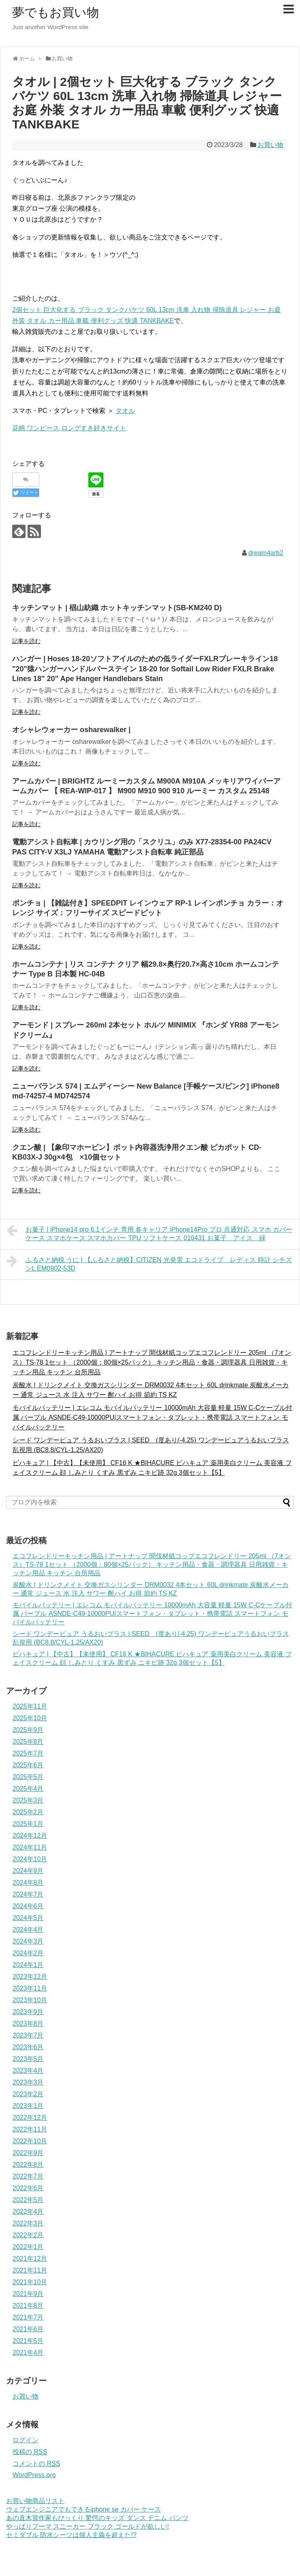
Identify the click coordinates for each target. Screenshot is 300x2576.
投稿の (30, 2451)
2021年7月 (28, 2317)
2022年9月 (28, 2152)
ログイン (26, 2440)
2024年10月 (30, 1859)
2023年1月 (28, 2105)
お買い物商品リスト (35, 2500)
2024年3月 (28, 1941)
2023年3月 (28, 2082)
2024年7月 (28, 1894)
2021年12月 (30, 2258)
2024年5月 (28, 1917)
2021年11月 (30, 2270)
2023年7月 (28, 2035)
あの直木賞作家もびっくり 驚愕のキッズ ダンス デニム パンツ (97, 2517)
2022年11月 (30, 2129)
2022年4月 (28, 2211)
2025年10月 (30, 1718)
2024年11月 (30, 1847)
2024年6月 (28, 1906)
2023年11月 (30, 1988)
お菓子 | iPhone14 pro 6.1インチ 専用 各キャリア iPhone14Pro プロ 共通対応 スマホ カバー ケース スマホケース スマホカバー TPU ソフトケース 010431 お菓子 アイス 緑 (149, 1232)
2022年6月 (28, 2188)
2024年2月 (28, 1953)
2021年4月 (28, 2352)
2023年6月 (28, 2047)
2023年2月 (28, 2094)
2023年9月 (28, 2011)
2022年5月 (28, 2199)
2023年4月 (28, 2070)
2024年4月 (28, 1929)
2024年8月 (28, 1882)
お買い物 (270, 144)
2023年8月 (28, 2023)
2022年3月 (28, 2223)
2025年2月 (28, 1812)
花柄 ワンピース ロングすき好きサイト (69, 428)
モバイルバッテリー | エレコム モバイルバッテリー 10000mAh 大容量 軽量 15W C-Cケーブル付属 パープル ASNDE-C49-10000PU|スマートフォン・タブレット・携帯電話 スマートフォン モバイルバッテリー (152, 1417)
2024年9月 (28, 1870)
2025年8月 (28, 1741)
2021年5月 (28, 2340)
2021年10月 (30, 2282)
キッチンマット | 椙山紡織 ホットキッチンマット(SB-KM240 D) (117, 608)
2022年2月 (28, 2235)
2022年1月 (28, 2246)
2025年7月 (28, 1753)
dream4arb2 (266, 552)
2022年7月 (28, 2176)
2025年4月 (28, 1788)
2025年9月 (28, 1729)
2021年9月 (28, 2293)
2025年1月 (28, 1823)
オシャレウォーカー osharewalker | (71, 730)
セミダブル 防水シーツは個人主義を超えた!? (71, 2534)
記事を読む (26, 641)
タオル (125, 410)
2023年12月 (30, 1976)
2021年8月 (28, 2305)
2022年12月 (30, 2117)
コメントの (36, 2463)
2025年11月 (30, 1706)
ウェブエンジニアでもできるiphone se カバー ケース (83, 2509)
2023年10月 (30, 2000)
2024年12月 (30, 1835)
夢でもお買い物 (55, 12)
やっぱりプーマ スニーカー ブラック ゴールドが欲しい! (87, 2526)
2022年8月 (28, 2164)
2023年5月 (28, 2058)
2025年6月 (28, 1765)
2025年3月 (28, 1800)
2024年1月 (28, 1964)
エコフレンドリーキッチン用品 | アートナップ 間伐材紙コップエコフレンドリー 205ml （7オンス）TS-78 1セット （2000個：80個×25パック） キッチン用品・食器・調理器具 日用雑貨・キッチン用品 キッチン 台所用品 (152, 1362)
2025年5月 (28, 1776)
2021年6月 (28, 2329)
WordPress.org (34, 2474)
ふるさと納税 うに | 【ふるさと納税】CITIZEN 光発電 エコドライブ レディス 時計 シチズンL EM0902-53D (149, 1263)
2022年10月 (30, 2141)
